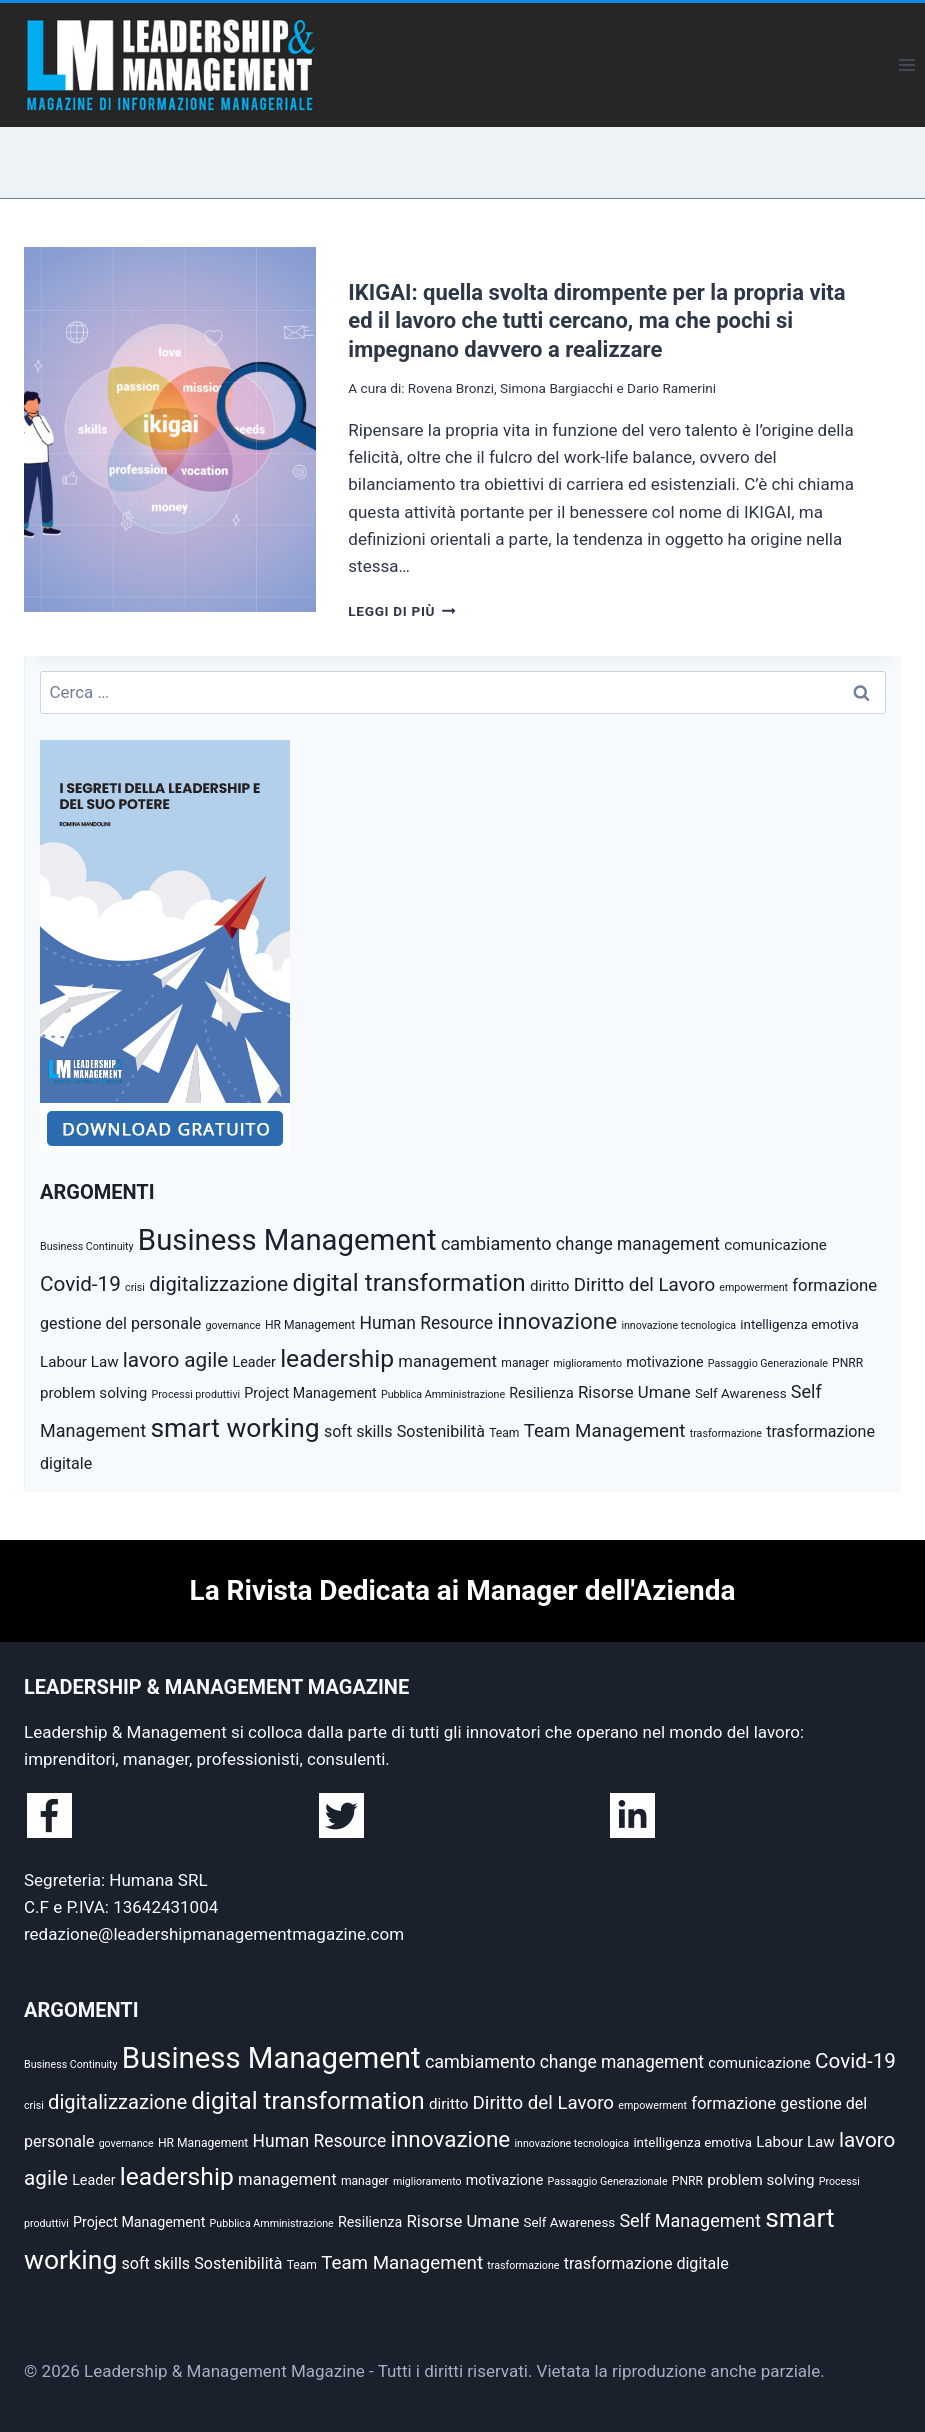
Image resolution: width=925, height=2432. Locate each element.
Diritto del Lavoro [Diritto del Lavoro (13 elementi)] (644, 1285)
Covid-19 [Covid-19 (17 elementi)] (80, 1284)
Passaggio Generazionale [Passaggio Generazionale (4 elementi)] (768, 1363)
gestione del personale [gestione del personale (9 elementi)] (120, 1323)
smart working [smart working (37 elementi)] (234, 1427)
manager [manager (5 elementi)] (525, 1363)
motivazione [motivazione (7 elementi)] (664, 1362)
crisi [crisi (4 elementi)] (135, 1287)
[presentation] (170, 429)
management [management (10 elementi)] (447, 1361)
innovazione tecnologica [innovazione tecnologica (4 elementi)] (678, 1325)
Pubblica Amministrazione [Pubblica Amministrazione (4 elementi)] (443, 1394)
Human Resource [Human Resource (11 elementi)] (426, 1323)
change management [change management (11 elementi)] (638, 1244)
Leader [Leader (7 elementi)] (254, 1362)
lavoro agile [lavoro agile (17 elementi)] (176, 1360)
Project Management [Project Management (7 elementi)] (310, 1393)
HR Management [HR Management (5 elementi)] (310, 1325)
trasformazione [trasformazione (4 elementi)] (726, 1433)
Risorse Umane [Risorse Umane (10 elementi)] (634, 1392)
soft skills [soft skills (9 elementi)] (358, 1431)
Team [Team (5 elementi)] (504, 1433)
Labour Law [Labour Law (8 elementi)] (79, 1362)
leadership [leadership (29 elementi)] (337, 1358)
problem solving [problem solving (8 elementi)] (93, 1393)
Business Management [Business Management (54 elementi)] (287, 1240)
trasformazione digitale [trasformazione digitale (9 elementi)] (646, 2263)
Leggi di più (401, 611)
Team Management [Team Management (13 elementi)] (605, 1431)
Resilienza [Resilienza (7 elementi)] (541, 1393)
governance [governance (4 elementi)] (233, 1325)
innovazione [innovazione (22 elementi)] (557, 1321)
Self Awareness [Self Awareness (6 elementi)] (741, 1393)
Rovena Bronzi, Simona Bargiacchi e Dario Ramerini (562, 388)
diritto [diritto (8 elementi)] (549, 1286)
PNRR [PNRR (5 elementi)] (847, 1363)
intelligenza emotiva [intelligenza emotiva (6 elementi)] (799, 1324)
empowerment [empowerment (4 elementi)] (753, 1287)
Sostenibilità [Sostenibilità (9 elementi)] (441, 1431)
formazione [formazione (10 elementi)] (834, 1285)
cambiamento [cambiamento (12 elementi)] (496, 1243)
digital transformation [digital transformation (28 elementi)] (408, 1282)
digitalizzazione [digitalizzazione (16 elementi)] (218, 1284)
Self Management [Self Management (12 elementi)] (690, 2220)
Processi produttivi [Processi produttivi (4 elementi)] (196, 1394)
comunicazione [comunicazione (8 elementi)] (775, 1245)
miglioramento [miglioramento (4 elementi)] (587, 1363)
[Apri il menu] (906, 64)
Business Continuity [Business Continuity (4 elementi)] (87, 1246)
